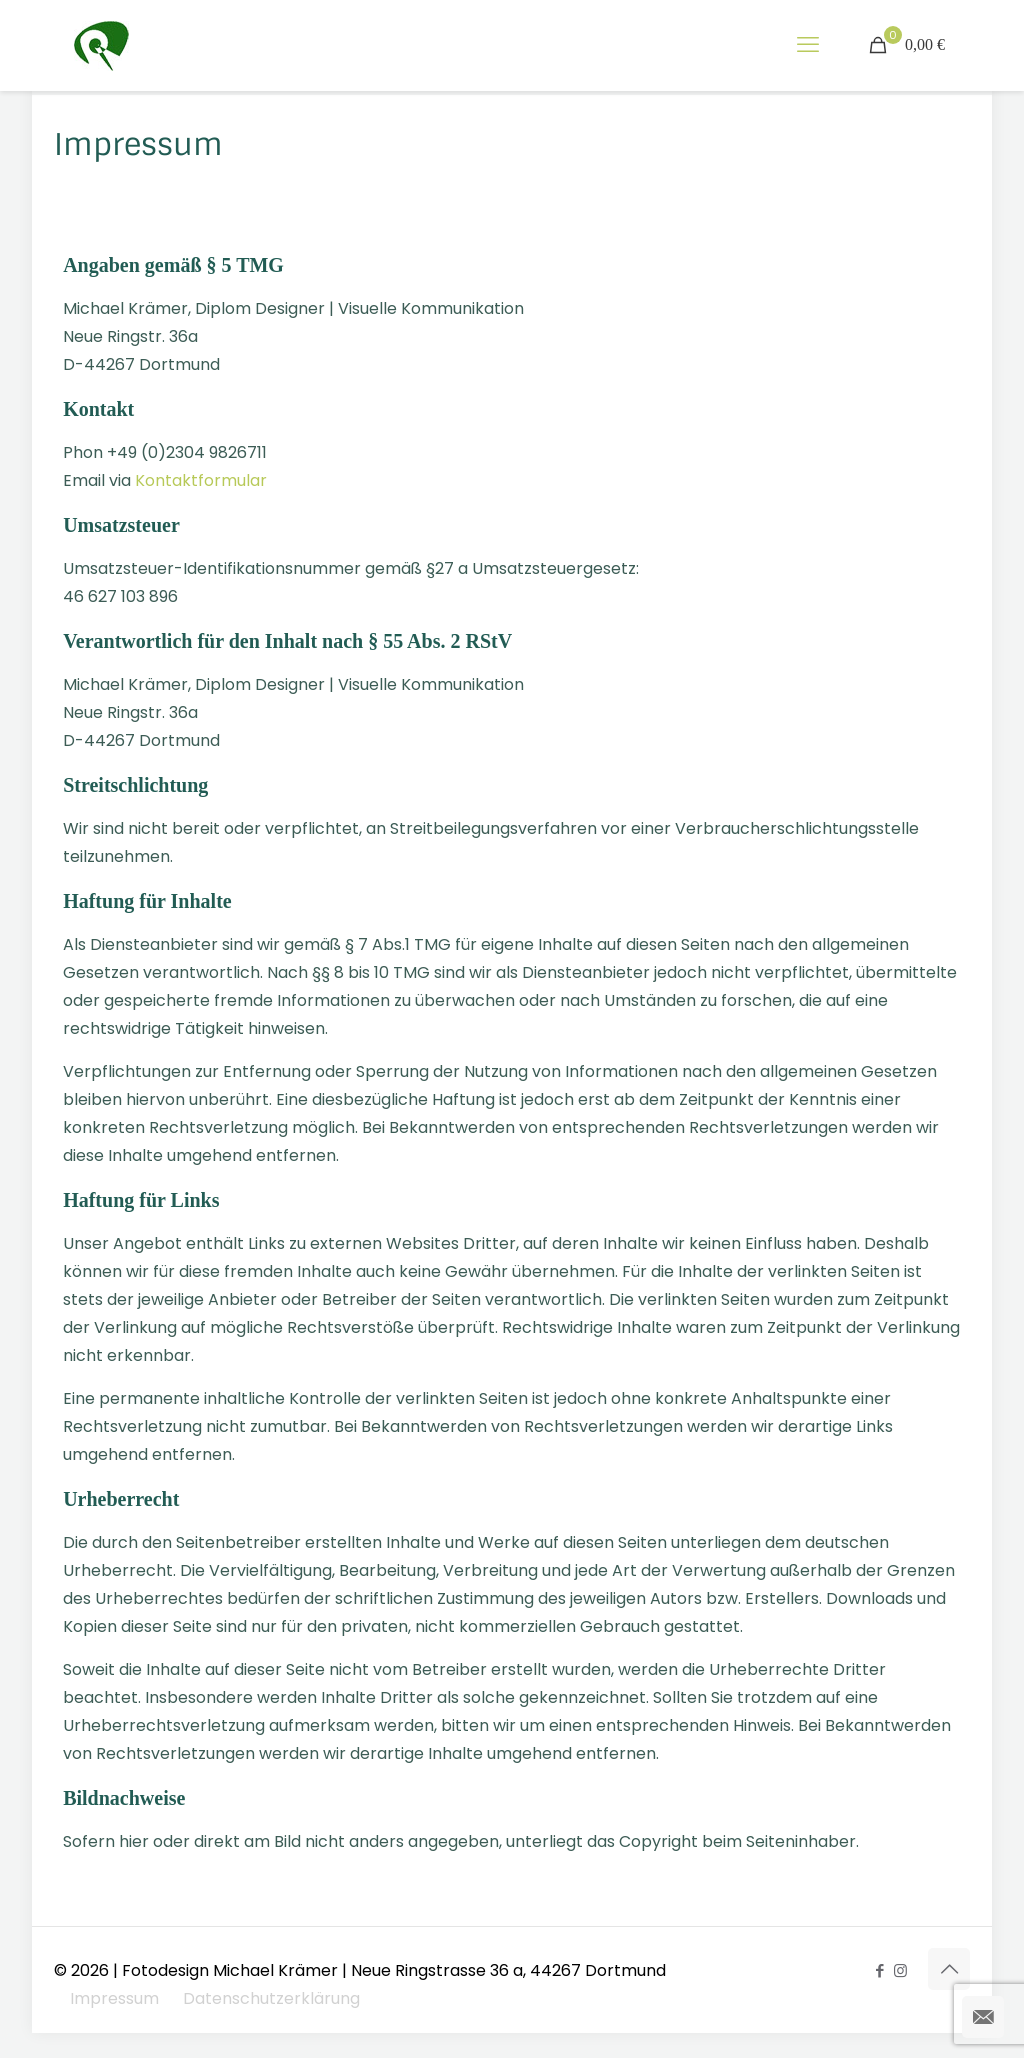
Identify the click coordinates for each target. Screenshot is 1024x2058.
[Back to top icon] (949, 1969)
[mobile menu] (808, 45)
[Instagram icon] (900, 1970)
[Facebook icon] (879, 1970)
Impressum (114, 1998)
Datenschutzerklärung (271, 1998)
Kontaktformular (201, 480)
